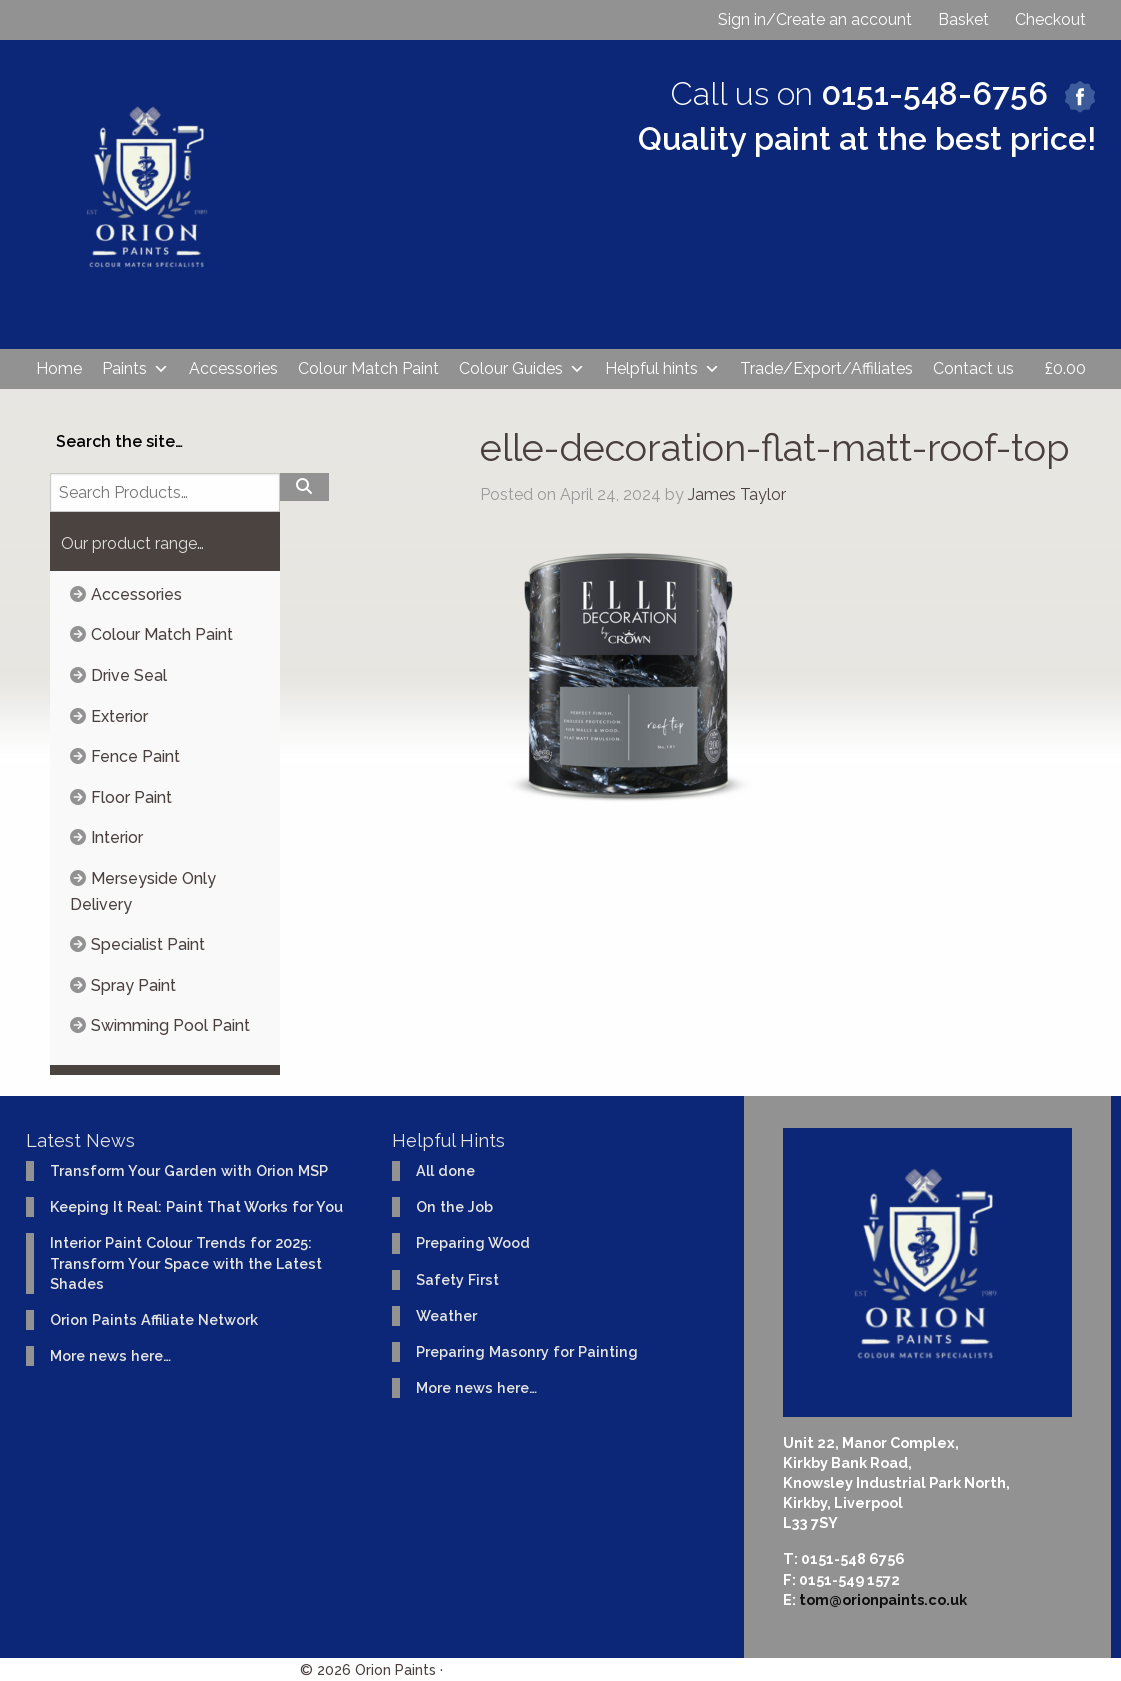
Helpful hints (662, 369)
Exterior (119, 716)
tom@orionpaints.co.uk (883, 1599)
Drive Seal (129, 675)
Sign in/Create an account (815, 19)
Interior (117, 837)
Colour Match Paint (368, 368)
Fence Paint (135, 756)
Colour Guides (522, 369)
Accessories (233, 368)
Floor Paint (131, 797)
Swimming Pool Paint (170, 1025)
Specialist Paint (148, 944)
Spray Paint (133, 985)
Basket (963, 19)
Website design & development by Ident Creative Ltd (633, 1669)
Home (59, 368)
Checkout (1050, 19)
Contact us (973, 368)
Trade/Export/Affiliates (826, 368)
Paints (135, 369)
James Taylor (737, 494)
